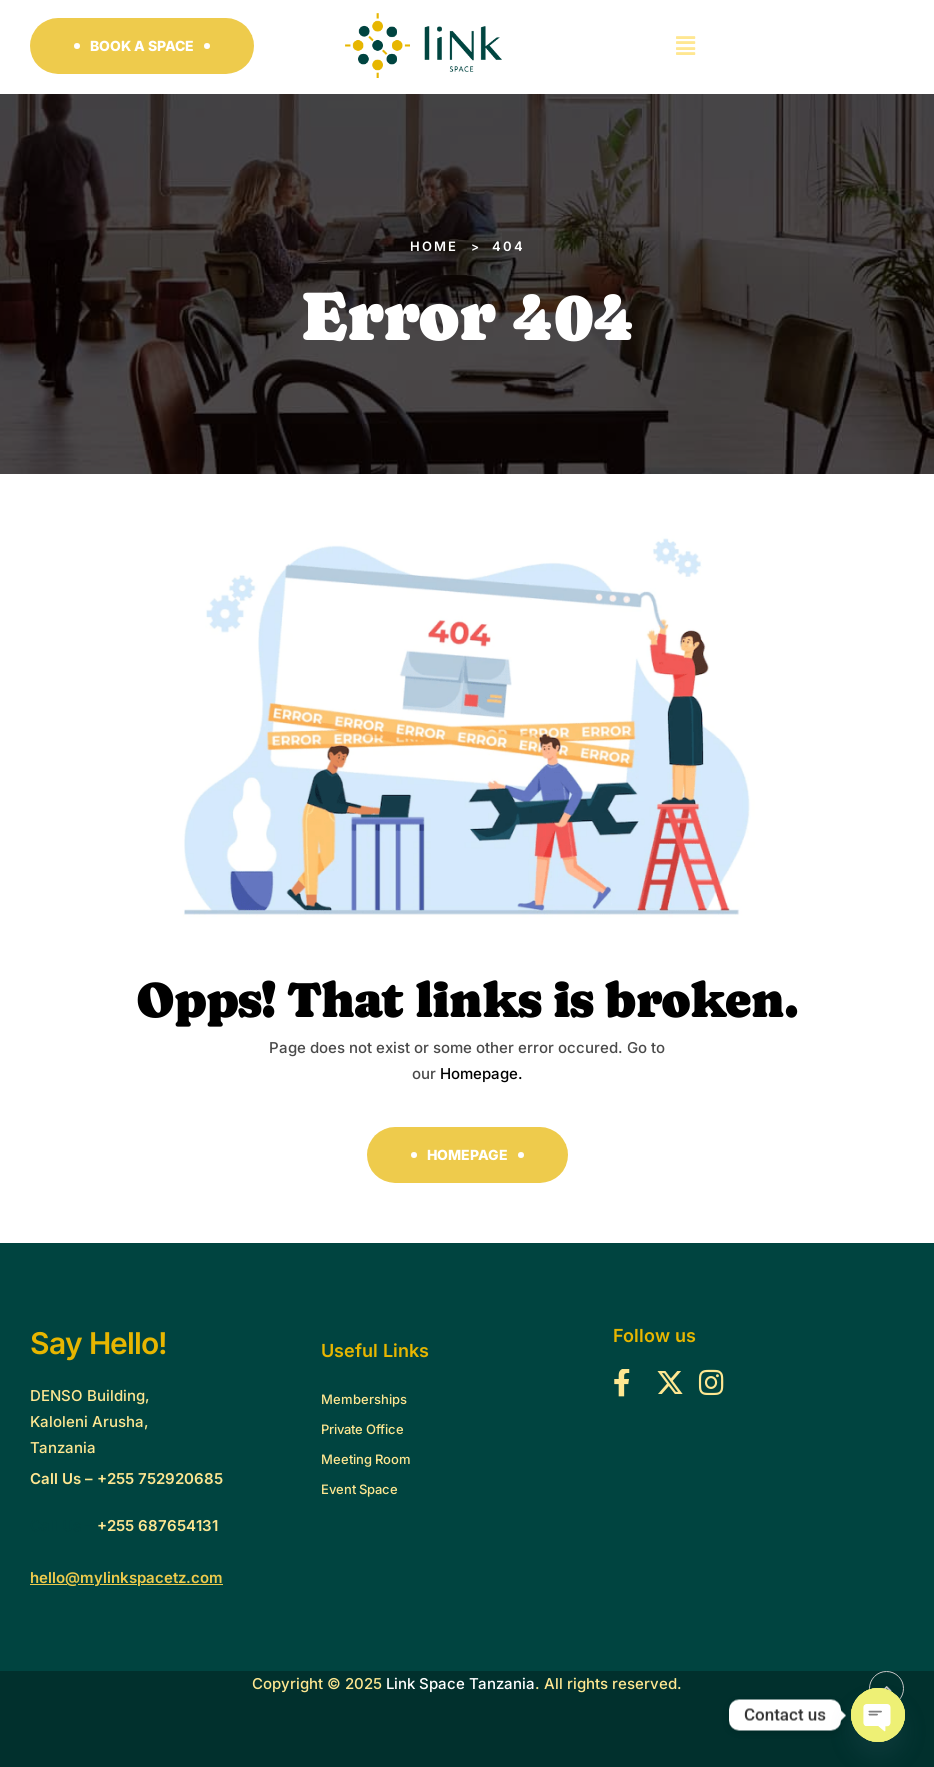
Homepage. (481, 1073)
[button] (142, 46)
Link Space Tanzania (460, 1683)
